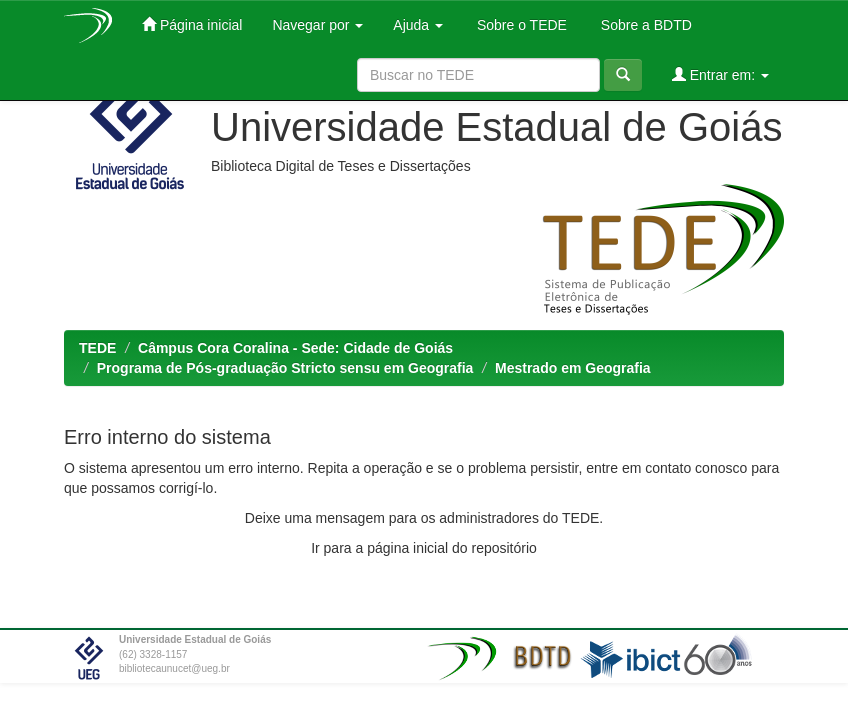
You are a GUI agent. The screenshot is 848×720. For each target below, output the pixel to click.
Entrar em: (720, 74)
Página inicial (192, 24)
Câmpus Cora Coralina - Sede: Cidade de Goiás (295, 348)
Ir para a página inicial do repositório (424, 548)
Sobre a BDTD (644, 25)
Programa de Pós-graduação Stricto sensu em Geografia (285, 368)
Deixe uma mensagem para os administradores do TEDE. (424, 518)
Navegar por (317, 25)
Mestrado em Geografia (573, 368)
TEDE (97, 348)
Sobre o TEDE (520, 25)
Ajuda (418, 25)
